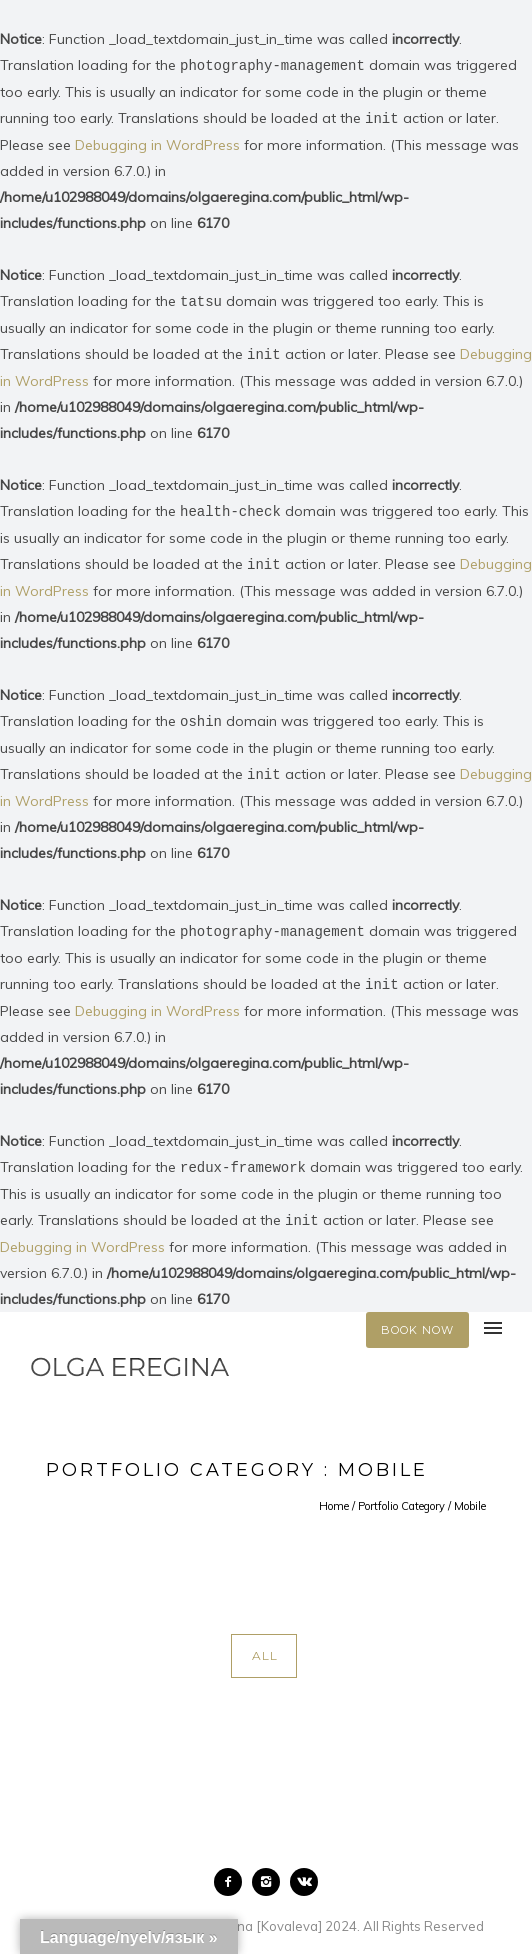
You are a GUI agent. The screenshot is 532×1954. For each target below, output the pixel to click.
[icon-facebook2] (233, 1870)
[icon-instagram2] (271, 1870)
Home (334, 1494)
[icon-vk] (304, 1870)
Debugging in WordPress (157, 143)
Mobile (470, 1494)
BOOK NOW (417, 1318)
